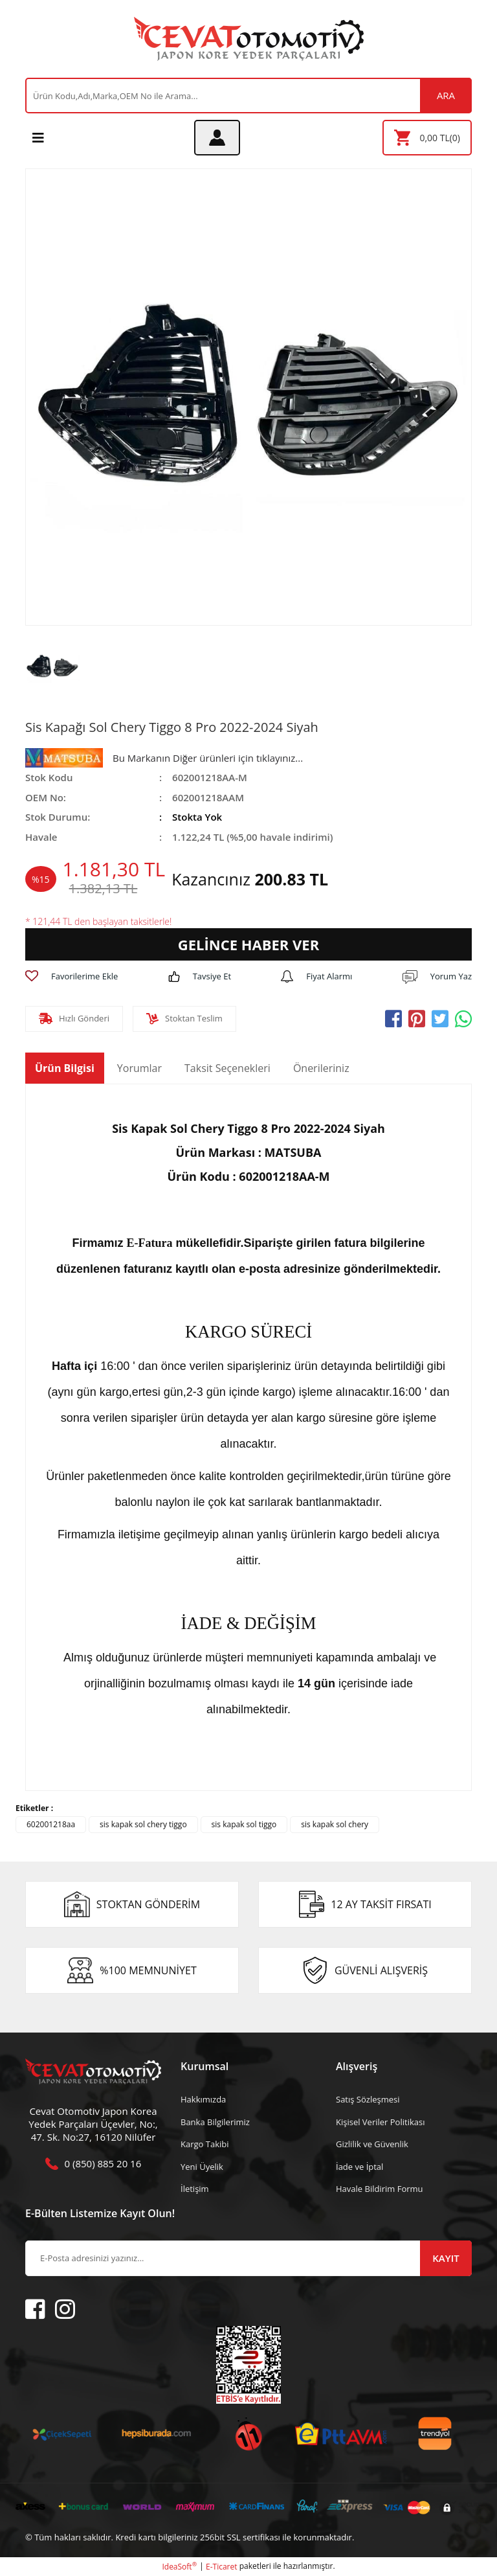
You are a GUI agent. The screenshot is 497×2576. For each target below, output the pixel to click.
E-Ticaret (221, 2566)
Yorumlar (139, 1068)
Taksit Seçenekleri (227, 1068)
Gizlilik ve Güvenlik (372, 2144)
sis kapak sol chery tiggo (143, 1824)
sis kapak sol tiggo (244, 1824)
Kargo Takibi (204, 2144)
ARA (446, 95)
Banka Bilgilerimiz (215, 2122)
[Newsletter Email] (248, 2258)
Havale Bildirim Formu (379, 2188)
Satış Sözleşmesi (367, 2099)
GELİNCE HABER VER (248, 944)
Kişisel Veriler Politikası (380, 2122)
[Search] (248, 95)
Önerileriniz (321, 1068)
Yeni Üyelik (202, 2166)
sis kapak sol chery (334, 1824)
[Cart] (427, 137)
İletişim (195, 2188)
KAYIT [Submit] (445, 2257)
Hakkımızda (203, 2099)
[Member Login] (217, 137)
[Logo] (249, 39)
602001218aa (51, 1824)
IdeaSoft (179, 2566)
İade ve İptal (359, 2166)
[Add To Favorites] (71, 976)
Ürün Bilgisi (64, 1068)
